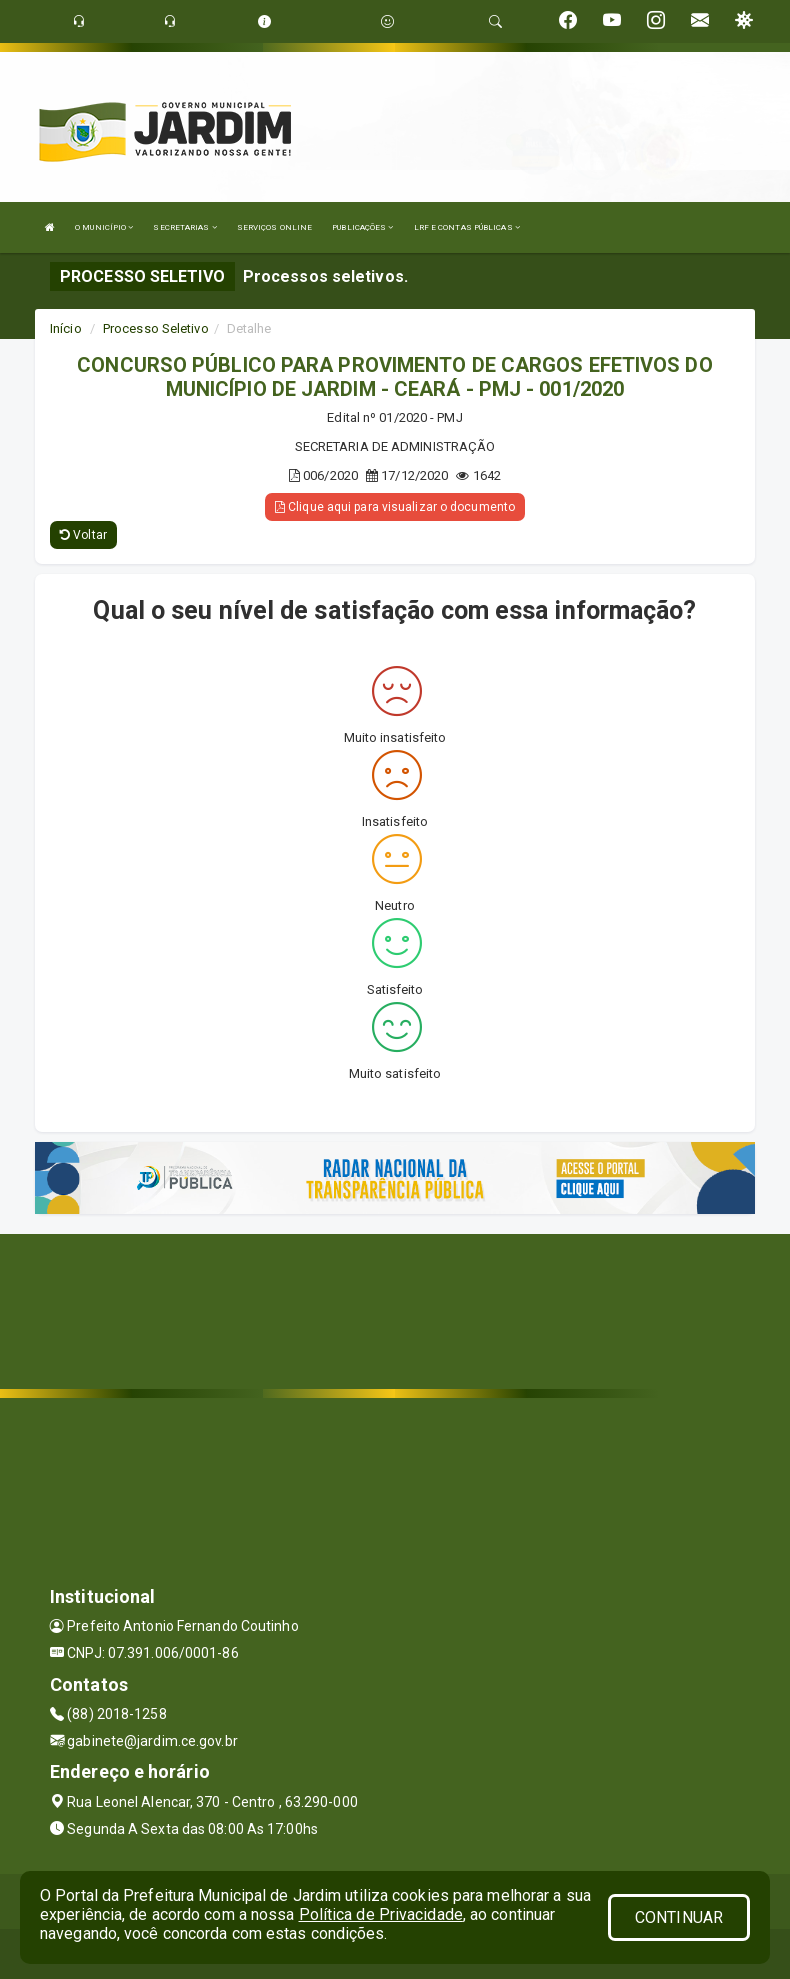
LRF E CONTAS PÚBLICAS (467, 227)
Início (66, 328)
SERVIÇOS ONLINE (275, 227)
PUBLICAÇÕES (362, 227)
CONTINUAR (679, 1917)
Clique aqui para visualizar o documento (395, 507)
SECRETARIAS (184, 227)
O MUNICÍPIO (104, 227)
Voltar (83, 535)
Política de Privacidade (381, 1914)
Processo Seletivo (156, 328)
